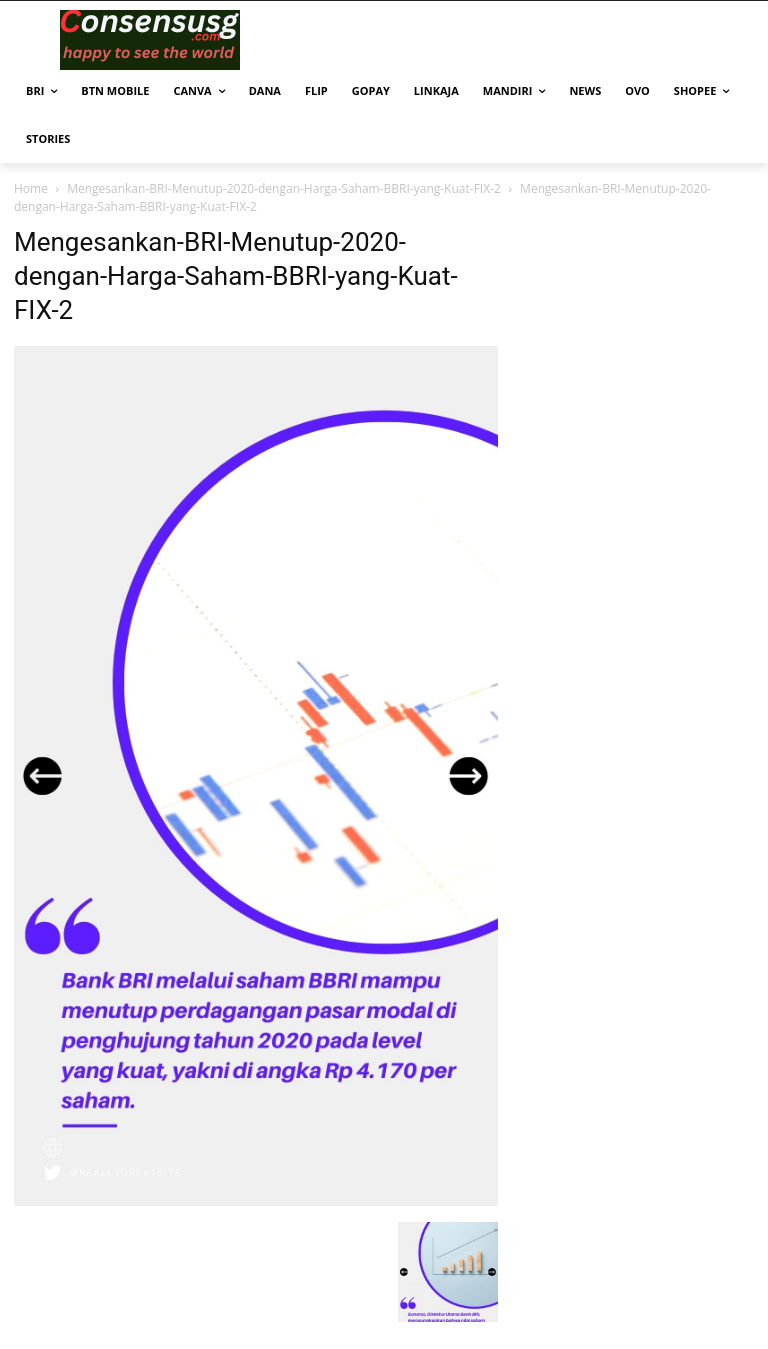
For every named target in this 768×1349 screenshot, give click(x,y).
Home (31, 188)
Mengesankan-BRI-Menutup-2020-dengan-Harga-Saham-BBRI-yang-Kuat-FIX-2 (284, 188)
